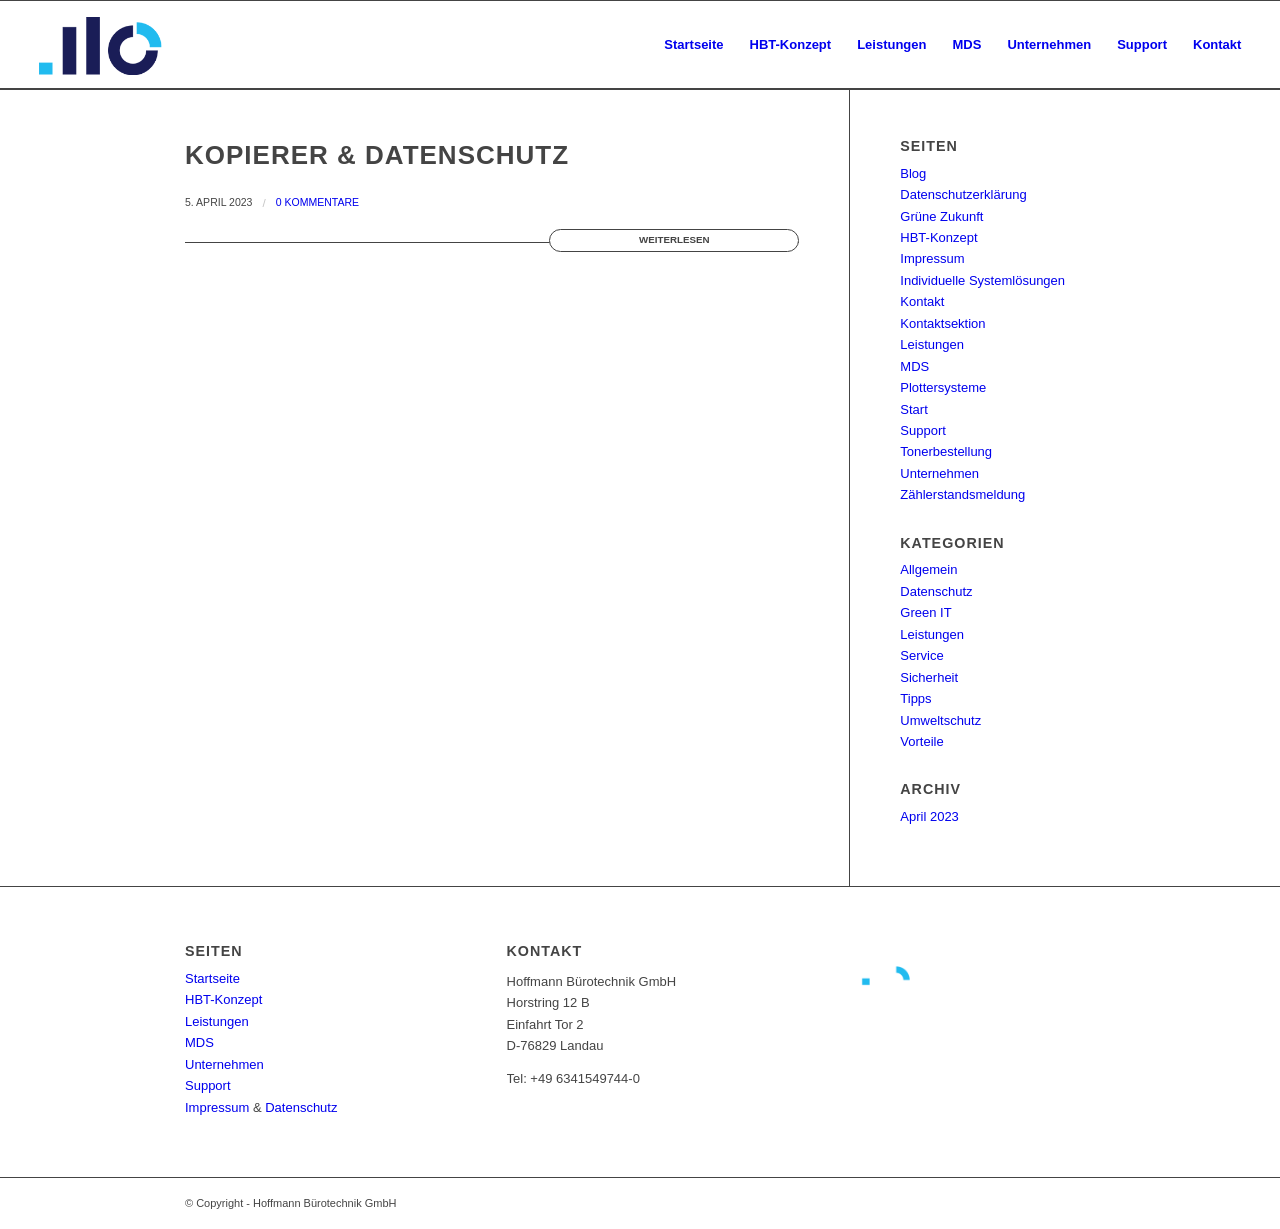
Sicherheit (929, 677)
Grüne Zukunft (941, 216)
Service (921, 655)
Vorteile (921, 741)
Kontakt (922, 301)
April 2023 (929, 816)
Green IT (925, 612)
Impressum (932, 258)
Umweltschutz (940, 720)
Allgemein (928, 569)
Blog (913, 173)
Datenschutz (936, 591)
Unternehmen (939, 473)
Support (923, 430)
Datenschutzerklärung (963, 194)
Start (913, 409)
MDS (914, 366)
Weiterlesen (674, 239)
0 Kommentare (317, 202)
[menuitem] (693, 45)
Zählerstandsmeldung (962, 494)
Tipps (915, 698)
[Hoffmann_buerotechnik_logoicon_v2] (101, 45)
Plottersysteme (943, 387)
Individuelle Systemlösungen (982, 280)
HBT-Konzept (938, 237)
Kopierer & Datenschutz (377, 155)
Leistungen (932, 344)
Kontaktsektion (942, 323)
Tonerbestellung (946, 451)
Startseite (212, 978)
